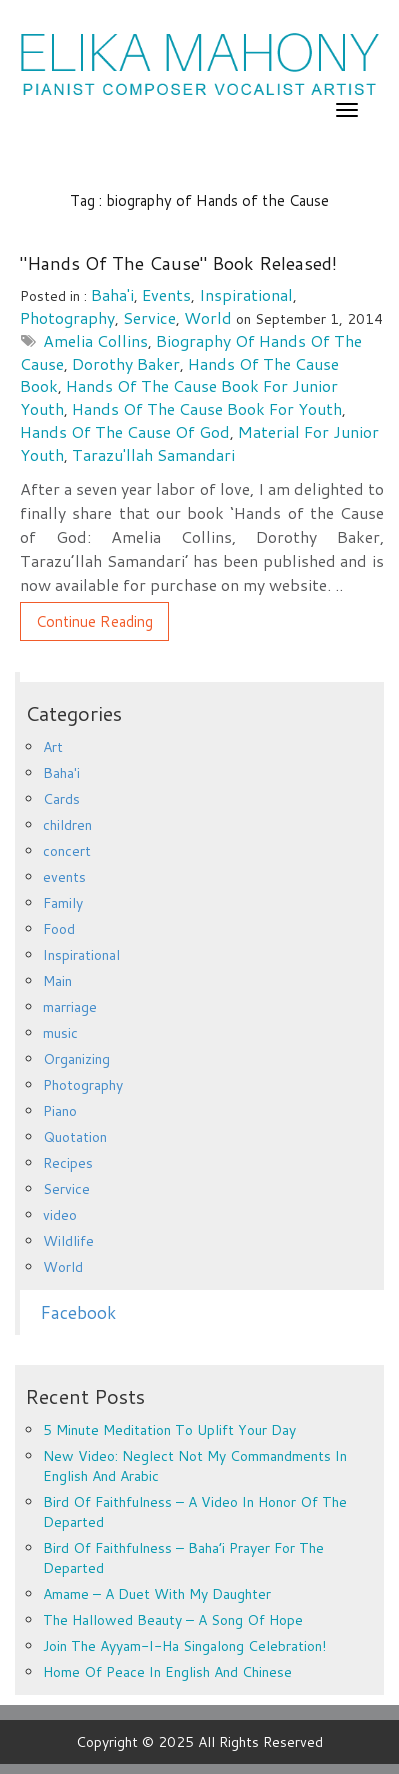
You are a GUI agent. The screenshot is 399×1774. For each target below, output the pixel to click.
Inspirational (246, 294)
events (166, 294)
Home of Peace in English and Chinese (167, 1672)
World (208, 317)
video (60, 1215)
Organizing (76, 1059)
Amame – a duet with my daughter (157, 1594)
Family (63, 903)
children (67, 825)
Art (53, 747)
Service (149, 317)
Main (57, 981)
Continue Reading (94, 621)
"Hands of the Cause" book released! (178, 263)
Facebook (78, 1312)
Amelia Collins (95, 340)
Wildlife (68, 1241)
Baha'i (112, 294)
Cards (61, 799)
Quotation (75, 1137)
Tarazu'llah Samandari (153, 454)
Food (59, 929)
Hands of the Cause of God (125, 431)
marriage (70, 1007)
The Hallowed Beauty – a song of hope (173, 1620)
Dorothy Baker (126, 363)
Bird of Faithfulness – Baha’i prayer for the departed (183, 1558)
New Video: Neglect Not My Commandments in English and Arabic (195, 1466)
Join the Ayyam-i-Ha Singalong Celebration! (184, 1646)
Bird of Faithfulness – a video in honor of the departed (195, 1512)
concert (67, 851)
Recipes (68, 1163)
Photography (67, 317)
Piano (60, 1111)
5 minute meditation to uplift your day (169, 1430)
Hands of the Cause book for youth (207, 408)
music (60, 1033)
